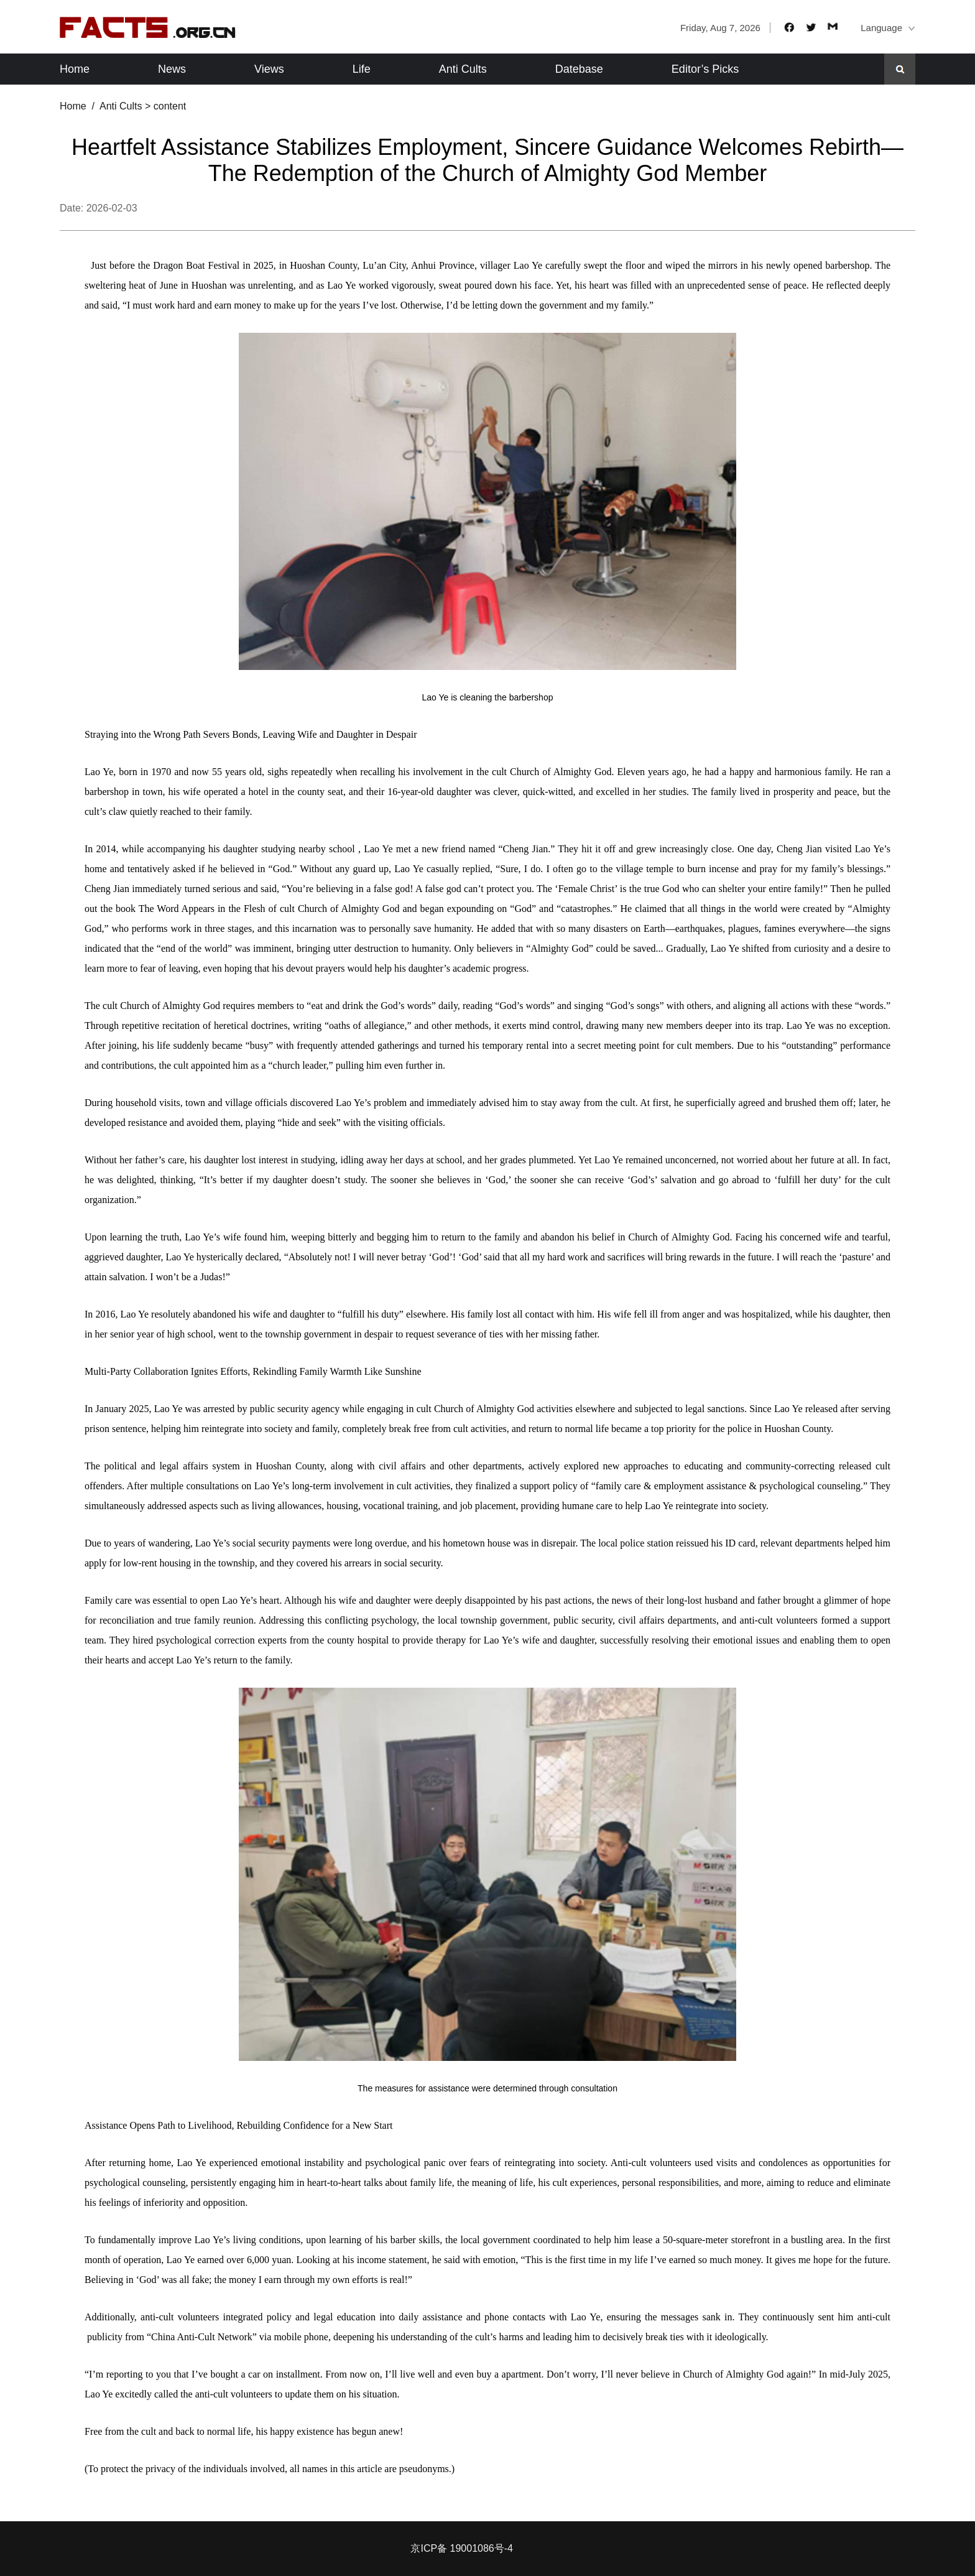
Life (362, 69)
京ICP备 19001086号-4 (461, 2548)
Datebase (579, 69)
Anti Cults (463, 69)
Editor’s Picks (705, 69)
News (172, 69)
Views (269, 69)
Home (75, 69)
